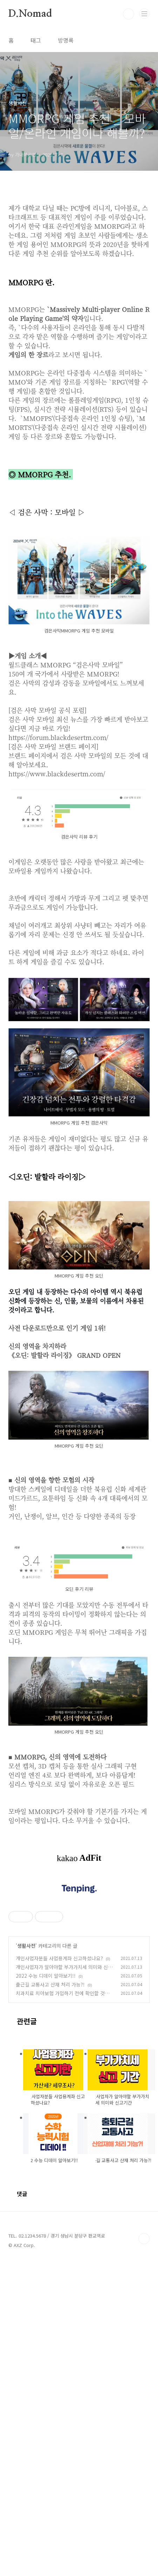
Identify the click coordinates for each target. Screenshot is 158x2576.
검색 (128, 14)
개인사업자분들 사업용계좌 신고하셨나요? (59, 2273)
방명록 (66, 40)
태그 (35, 40)
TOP (144, 2553)
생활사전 (26, 2260)
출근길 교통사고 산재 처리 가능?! (50, 2299)
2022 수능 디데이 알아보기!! (46, 2290)
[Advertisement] (79, 1438)
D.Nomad (30, 14)
